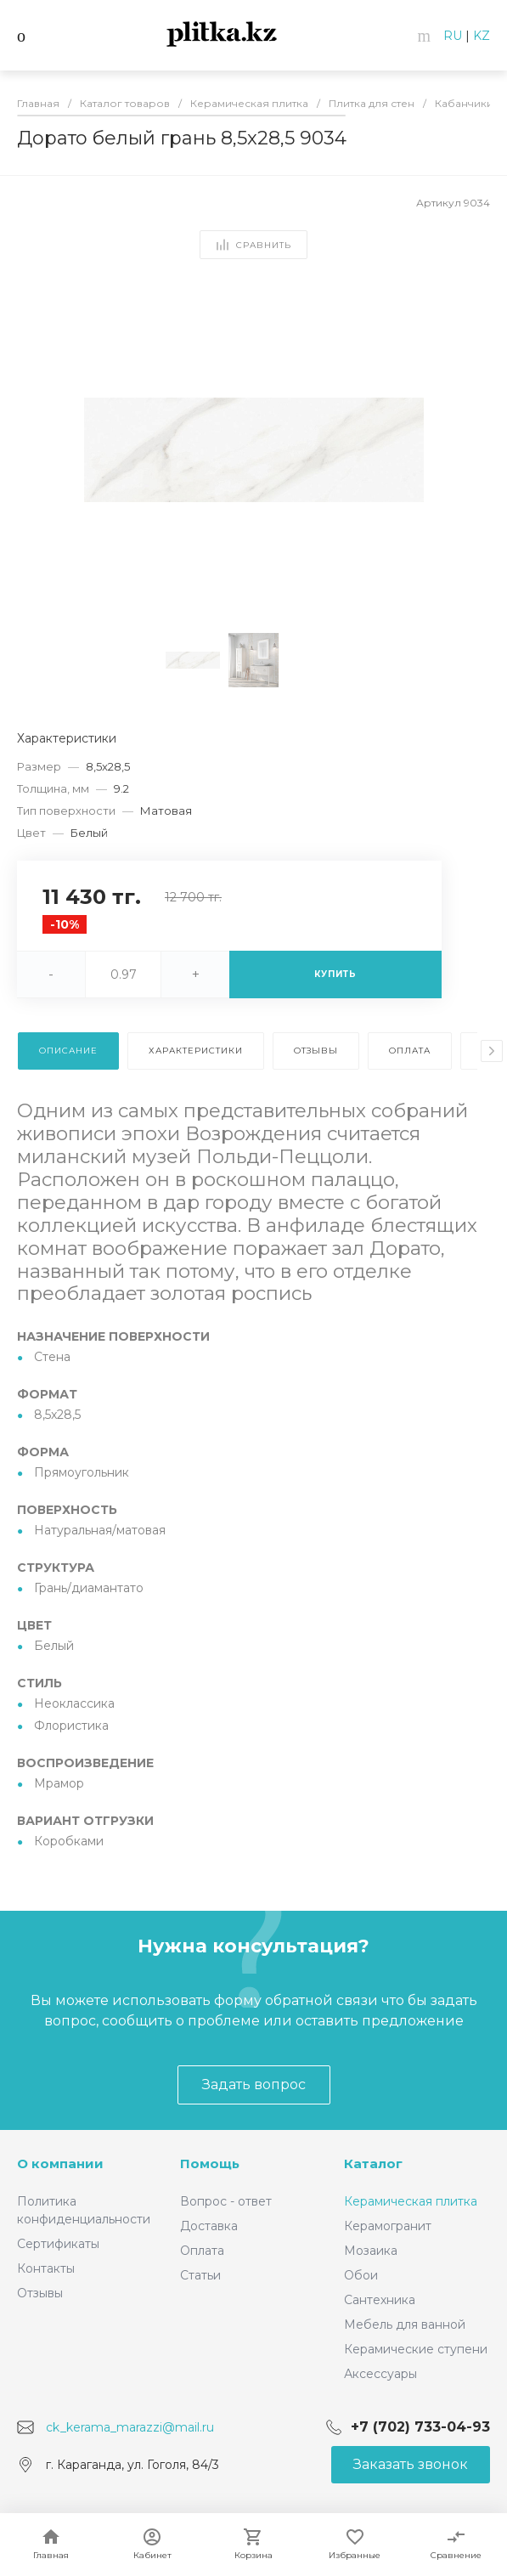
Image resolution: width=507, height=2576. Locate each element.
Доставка (209, 2226)
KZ (481, 35)
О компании (60, 2163)
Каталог (373, 2163)
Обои (361, 2275)
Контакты (46, 2268)
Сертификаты (58, 2243)
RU (452, 35)
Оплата (202, 2250)
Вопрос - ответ (226, 2201)
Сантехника (379, 2300)
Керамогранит (387, 2226)
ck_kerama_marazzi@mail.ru (130, 2427)
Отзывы (40, 2293)
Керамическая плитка (410, 2201)
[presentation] (492, 1051)
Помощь (209, 2163)
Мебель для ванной (404, 2324)
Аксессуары (380, 2373)
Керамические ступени (415, 2349)
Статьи (200, 2275)
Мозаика (370, 2250)
